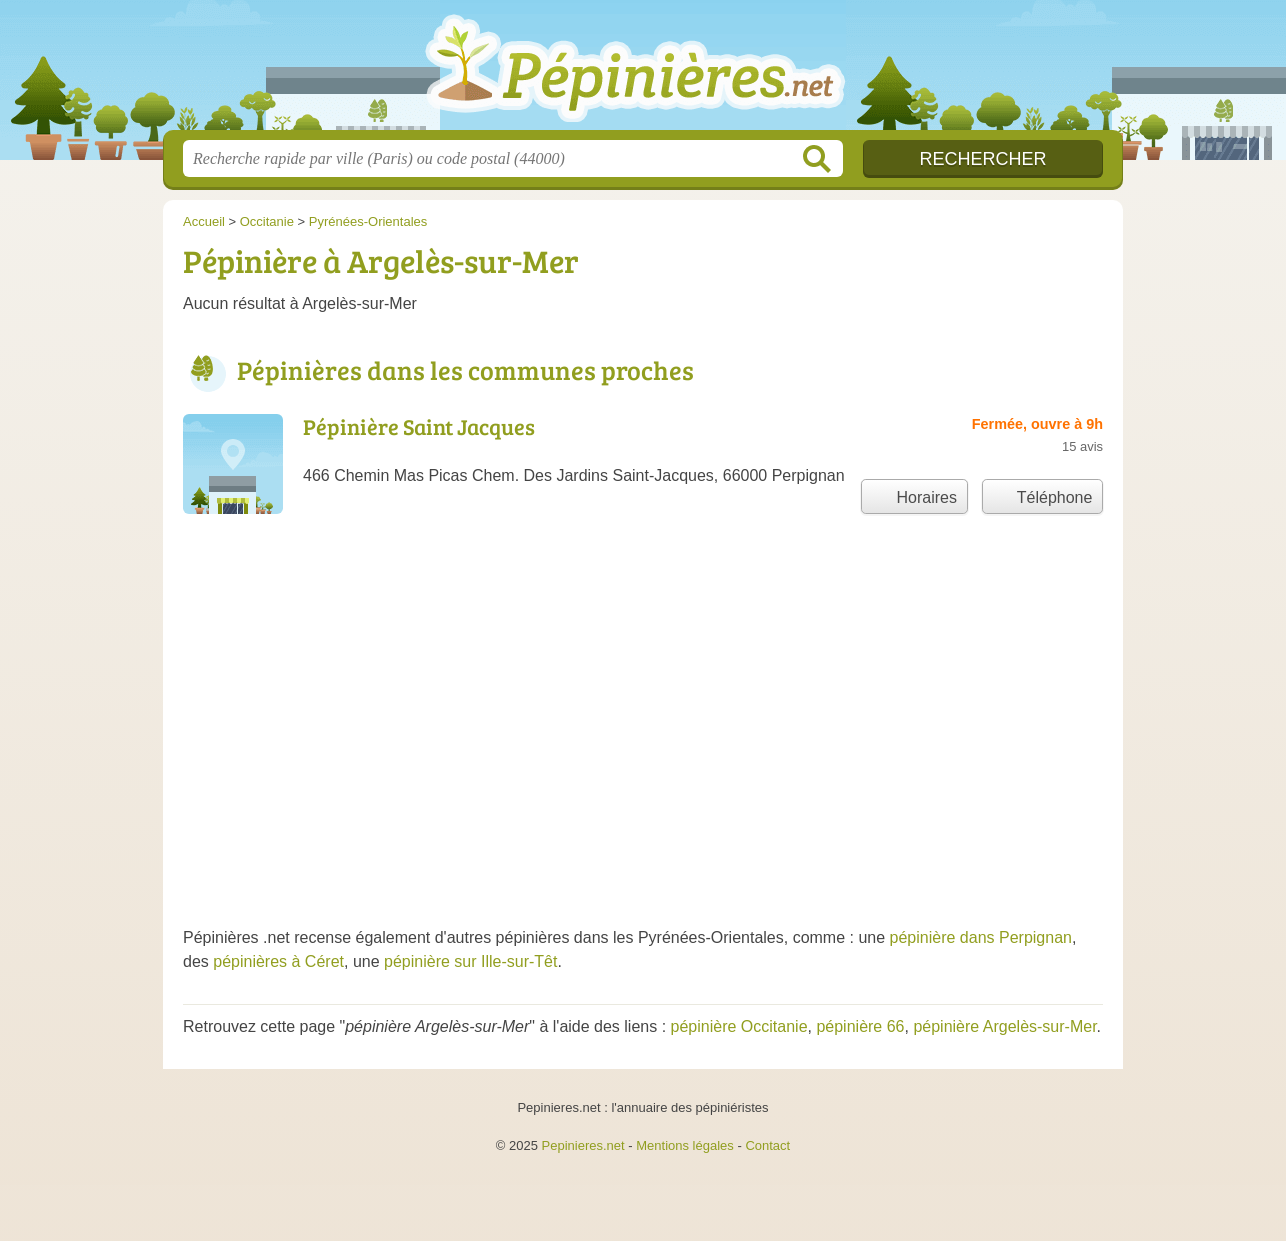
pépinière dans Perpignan (981, 937)
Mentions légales (685, 1145)
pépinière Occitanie (739, 1026)
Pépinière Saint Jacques (419, 426)
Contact (767, 1145)
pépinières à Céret (278, 961)
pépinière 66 (860, 1026)
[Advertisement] (643, 746)
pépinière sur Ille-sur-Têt (470, 961)
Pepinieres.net (583, 1145)
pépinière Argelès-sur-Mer (1004, 1026)
